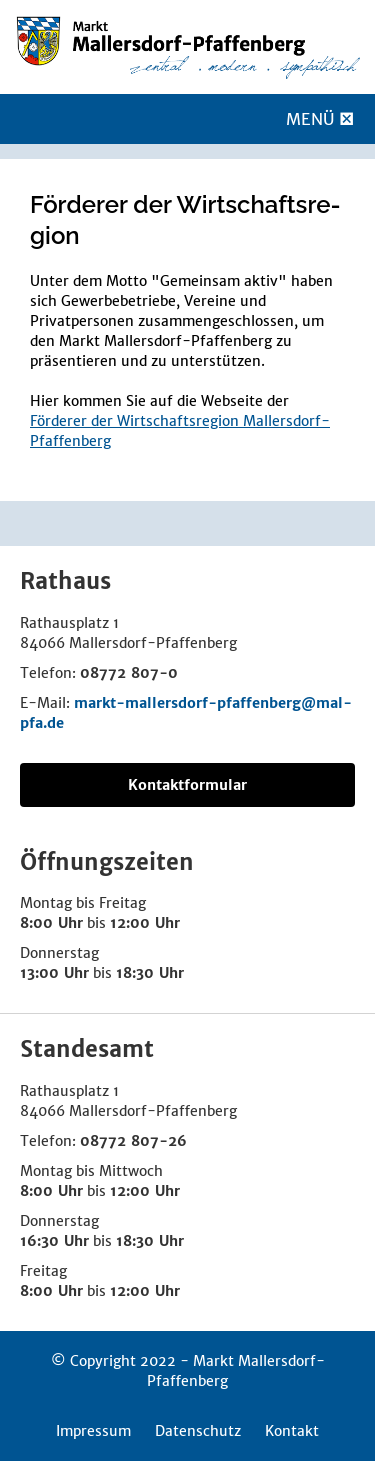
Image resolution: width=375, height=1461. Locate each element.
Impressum (93, 1431)
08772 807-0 (129, 673)
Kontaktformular (187, 785)
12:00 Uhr (145, 923)
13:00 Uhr (54, 973)
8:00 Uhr (51, 923)
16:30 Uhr (54, 1241)
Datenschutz (198, 1431)
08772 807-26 (133, 1141)
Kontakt (292, 1431)
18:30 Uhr (150, 973)
